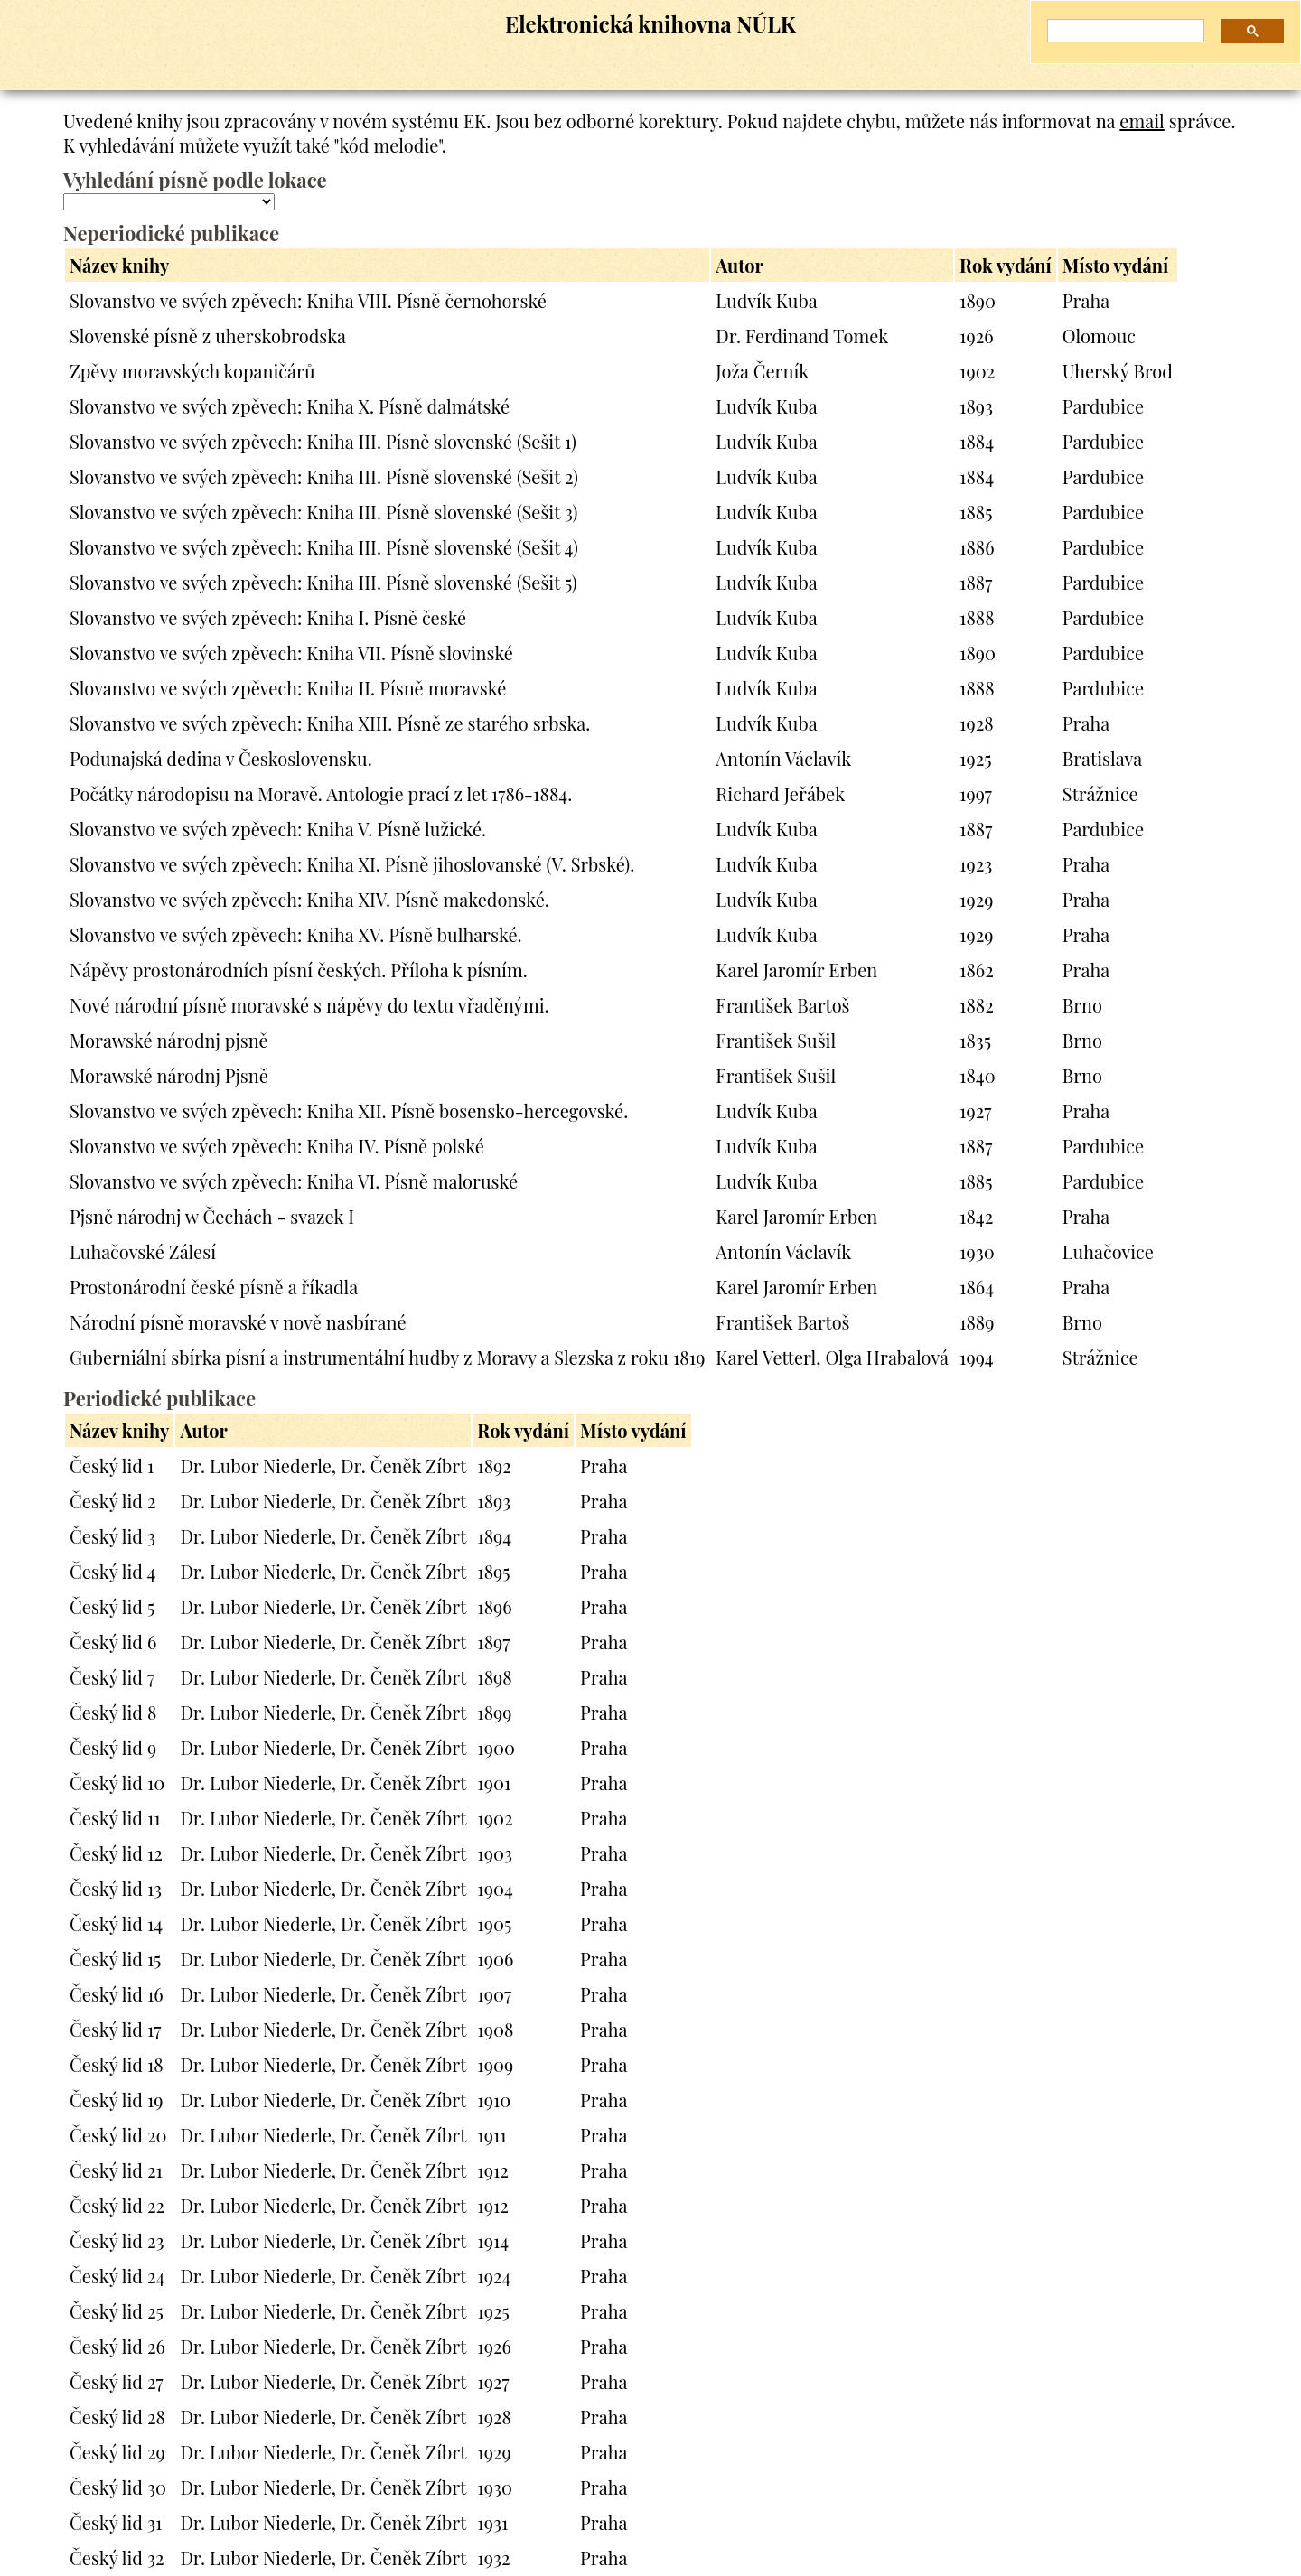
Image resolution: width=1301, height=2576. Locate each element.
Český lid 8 (113, 1712)
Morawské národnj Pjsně (169, 1075)
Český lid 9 (113, 1747)
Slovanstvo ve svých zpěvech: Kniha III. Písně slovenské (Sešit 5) (323, 582)
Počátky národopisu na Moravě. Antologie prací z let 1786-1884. (321, 793)
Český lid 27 (117, 2381)
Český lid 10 (117, 1782)
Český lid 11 (115, 1818)
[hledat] (1119, 31)
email (1141, 120)
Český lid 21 (116, 2170)
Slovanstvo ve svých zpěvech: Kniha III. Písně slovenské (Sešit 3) (323, 511)
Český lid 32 (117, 2557)
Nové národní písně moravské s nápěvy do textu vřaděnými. (309, 1005)
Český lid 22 (117, 2205)
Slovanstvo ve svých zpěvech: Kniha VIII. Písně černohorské (308, 300)
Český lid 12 (116, 1853)
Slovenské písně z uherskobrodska (208, 335)
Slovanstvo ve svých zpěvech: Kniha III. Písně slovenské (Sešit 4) (324, 547)
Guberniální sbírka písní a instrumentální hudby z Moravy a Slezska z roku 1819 (387, 1357)
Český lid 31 (116, 2522)
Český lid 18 (117, 2064)
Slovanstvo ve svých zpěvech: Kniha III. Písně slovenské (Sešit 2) (324, 476)
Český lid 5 (112, 1606)
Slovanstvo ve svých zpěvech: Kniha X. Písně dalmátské (290, 406)
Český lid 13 (116, 1888)
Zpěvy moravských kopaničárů (192, 371)
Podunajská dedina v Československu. (221, 758)
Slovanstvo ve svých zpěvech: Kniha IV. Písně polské (277, 1146)
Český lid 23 (117, 2240)
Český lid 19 (117, 2099)
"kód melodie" (387, 145)
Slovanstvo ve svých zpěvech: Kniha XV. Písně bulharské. (296, 934)
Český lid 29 (117, 2452)
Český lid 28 (117, 2416)
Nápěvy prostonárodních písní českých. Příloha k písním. (299, 969)
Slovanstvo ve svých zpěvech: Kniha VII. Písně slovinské (291, 652)
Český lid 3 (112, 1536)
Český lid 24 (117, 2275)
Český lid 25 (117, 2311)
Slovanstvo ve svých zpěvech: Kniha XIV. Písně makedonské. (309, 899)
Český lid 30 (118, 2487)
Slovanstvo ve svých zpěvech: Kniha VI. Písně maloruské (294, 1181)
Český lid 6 (113, 1641)
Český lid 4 (112, 1571)
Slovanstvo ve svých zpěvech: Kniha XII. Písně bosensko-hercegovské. (349, 1110)
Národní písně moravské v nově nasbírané (238, 1322)
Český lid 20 (118, 2135)
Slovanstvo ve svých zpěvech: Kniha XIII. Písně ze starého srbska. (330, 723)
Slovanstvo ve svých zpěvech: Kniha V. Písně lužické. (278, 829)
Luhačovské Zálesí (143, 1251)
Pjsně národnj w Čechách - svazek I (212, 1216)
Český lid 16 (117, 1994)
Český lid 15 (115, 1958)
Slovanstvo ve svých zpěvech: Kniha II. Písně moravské (288, 688)
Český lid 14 (116, 1923)
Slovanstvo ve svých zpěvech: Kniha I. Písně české (268, 617)
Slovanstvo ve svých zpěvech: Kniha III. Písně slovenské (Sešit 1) (323, 441)
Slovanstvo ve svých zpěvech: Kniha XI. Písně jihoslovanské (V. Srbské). (352, 864)
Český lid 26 (117, 2346)
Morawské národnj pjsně (169, 1040)
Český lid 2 (113, 1501)
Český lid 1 (112, 1465)
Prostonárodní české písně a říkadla (214, 1286)
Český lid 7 (112, 1677)
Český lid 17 (115, 2029)
